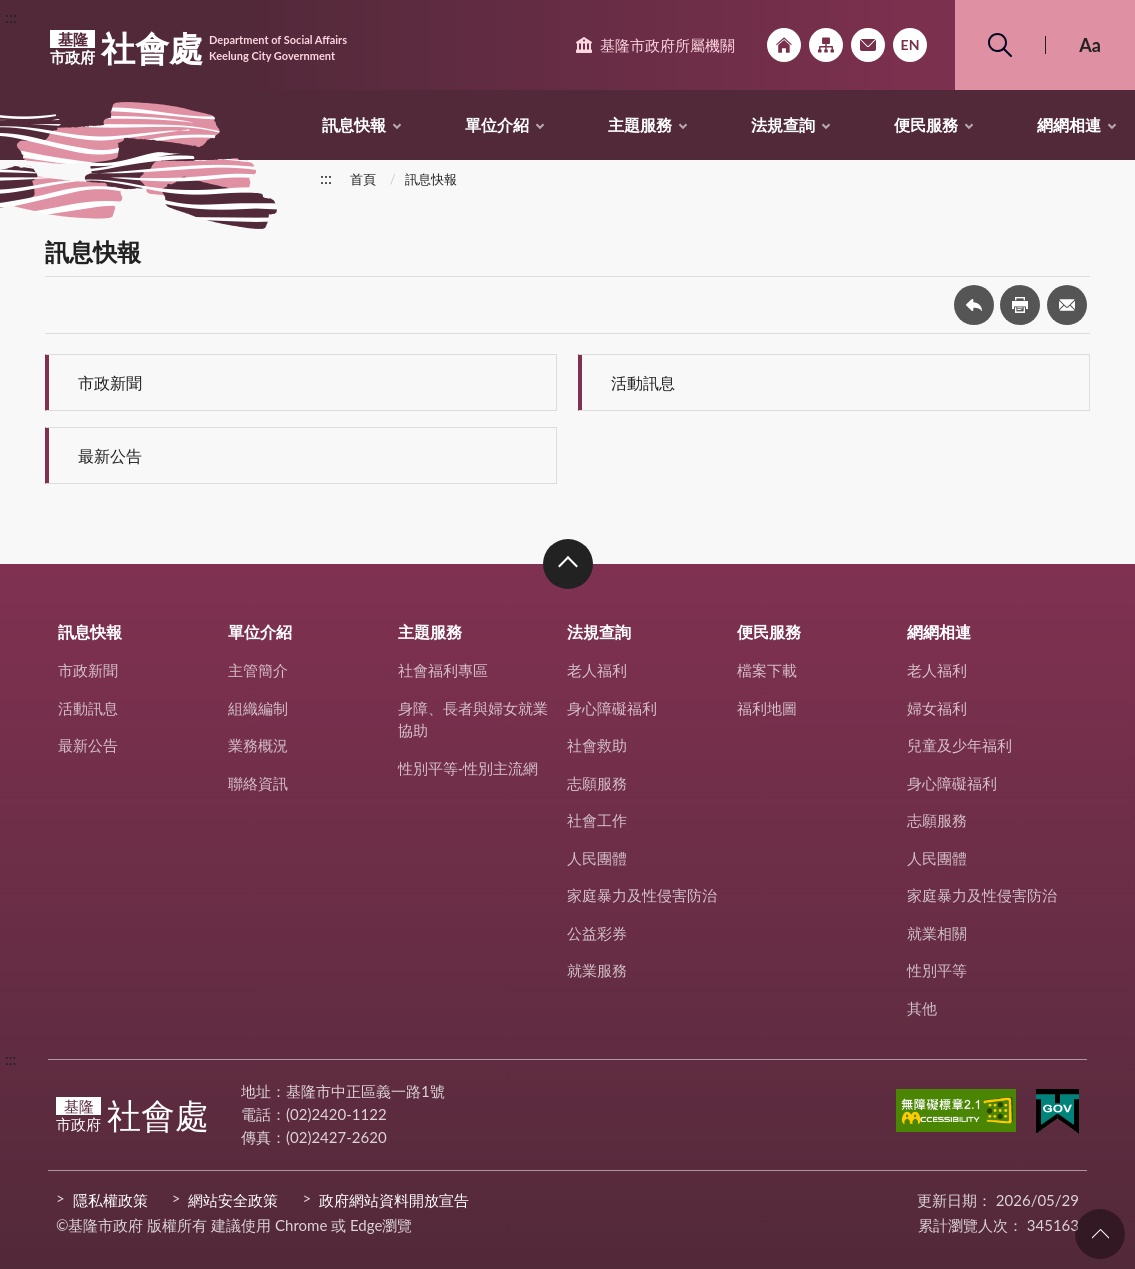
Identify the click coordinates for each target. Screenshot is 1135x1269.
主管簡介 (258, 670)
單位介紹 (497, 124)
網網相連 (1069, 124)
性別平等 (937, 970)
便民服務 (926, 124)
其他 (922, 1008)
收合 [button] (568, 564)
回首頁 (784, 45)
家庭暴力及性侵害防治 (642, 895)
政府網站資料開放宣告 (394, 1200)
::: (11, 16)
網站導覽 (826, 45)
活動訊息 (643, 382)
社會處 (198, 48)
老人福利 (597, 670)
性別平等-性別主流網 (468, 768)
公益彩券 (597, 933)
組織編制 (258, 708)
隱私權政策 (110, 1200)
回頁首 (1100, 1234)
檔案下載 (767, 670)
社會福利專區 (443, 670)
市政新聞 (110, 382)
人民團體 (597, 858)
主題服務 (640, 124)
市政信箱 (868, 45)
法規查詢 (783, 124)
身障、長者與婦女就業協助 (473, 719)
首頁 (363, 179)
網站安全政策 (233, 1200)
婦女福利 (937, 708)
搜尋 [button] (1000, 45)
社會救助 (597, 745)
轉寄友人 (1067, 305)
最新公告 (110, 455)
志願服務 (597, 783)
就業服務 (597, 970)
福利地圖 (767, 708)
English (910, 45)
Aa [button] (1090, 45)
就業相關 (937, 933)
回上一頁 (974, 305)
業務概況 (258, 745)
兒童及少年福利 (959, 745)
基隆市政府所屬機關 (667, 45)
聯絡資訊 (258, 783)
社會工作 (597, 820)
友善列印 (1020, 305)
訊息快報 (354, 124)
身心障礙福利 (612, 708)
